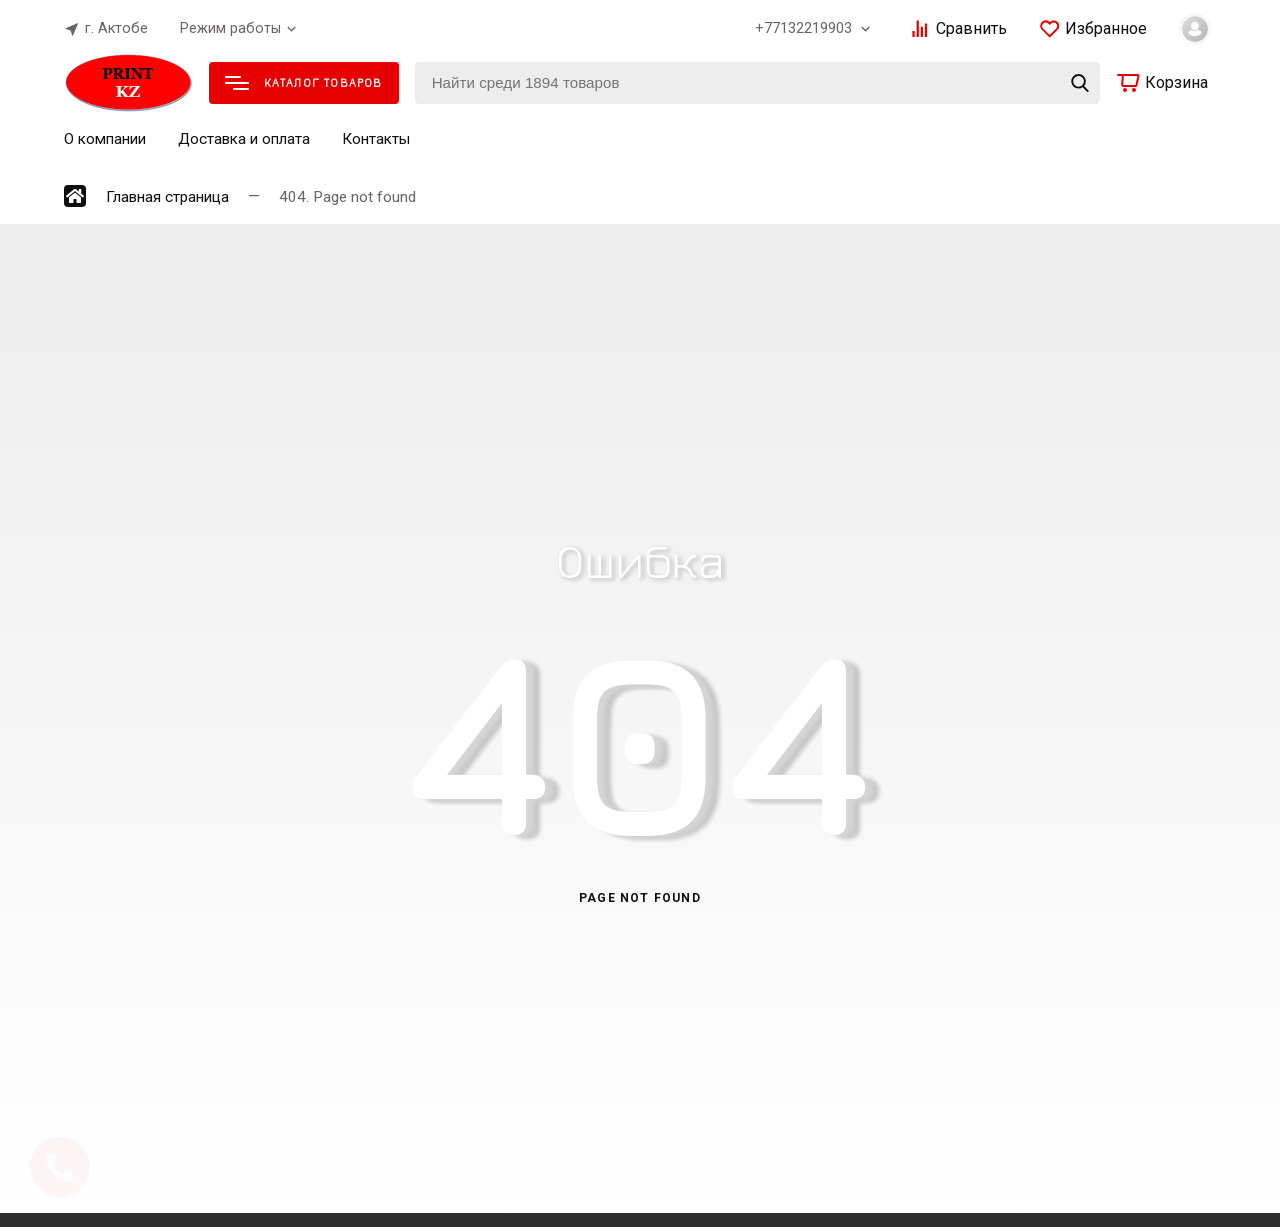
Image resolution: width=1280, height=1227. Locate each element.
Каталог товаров (304, 82)
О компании (105, 139)
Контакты (376, 139)
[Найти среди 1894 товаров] (757, 83)
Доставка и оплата (244, 139)
